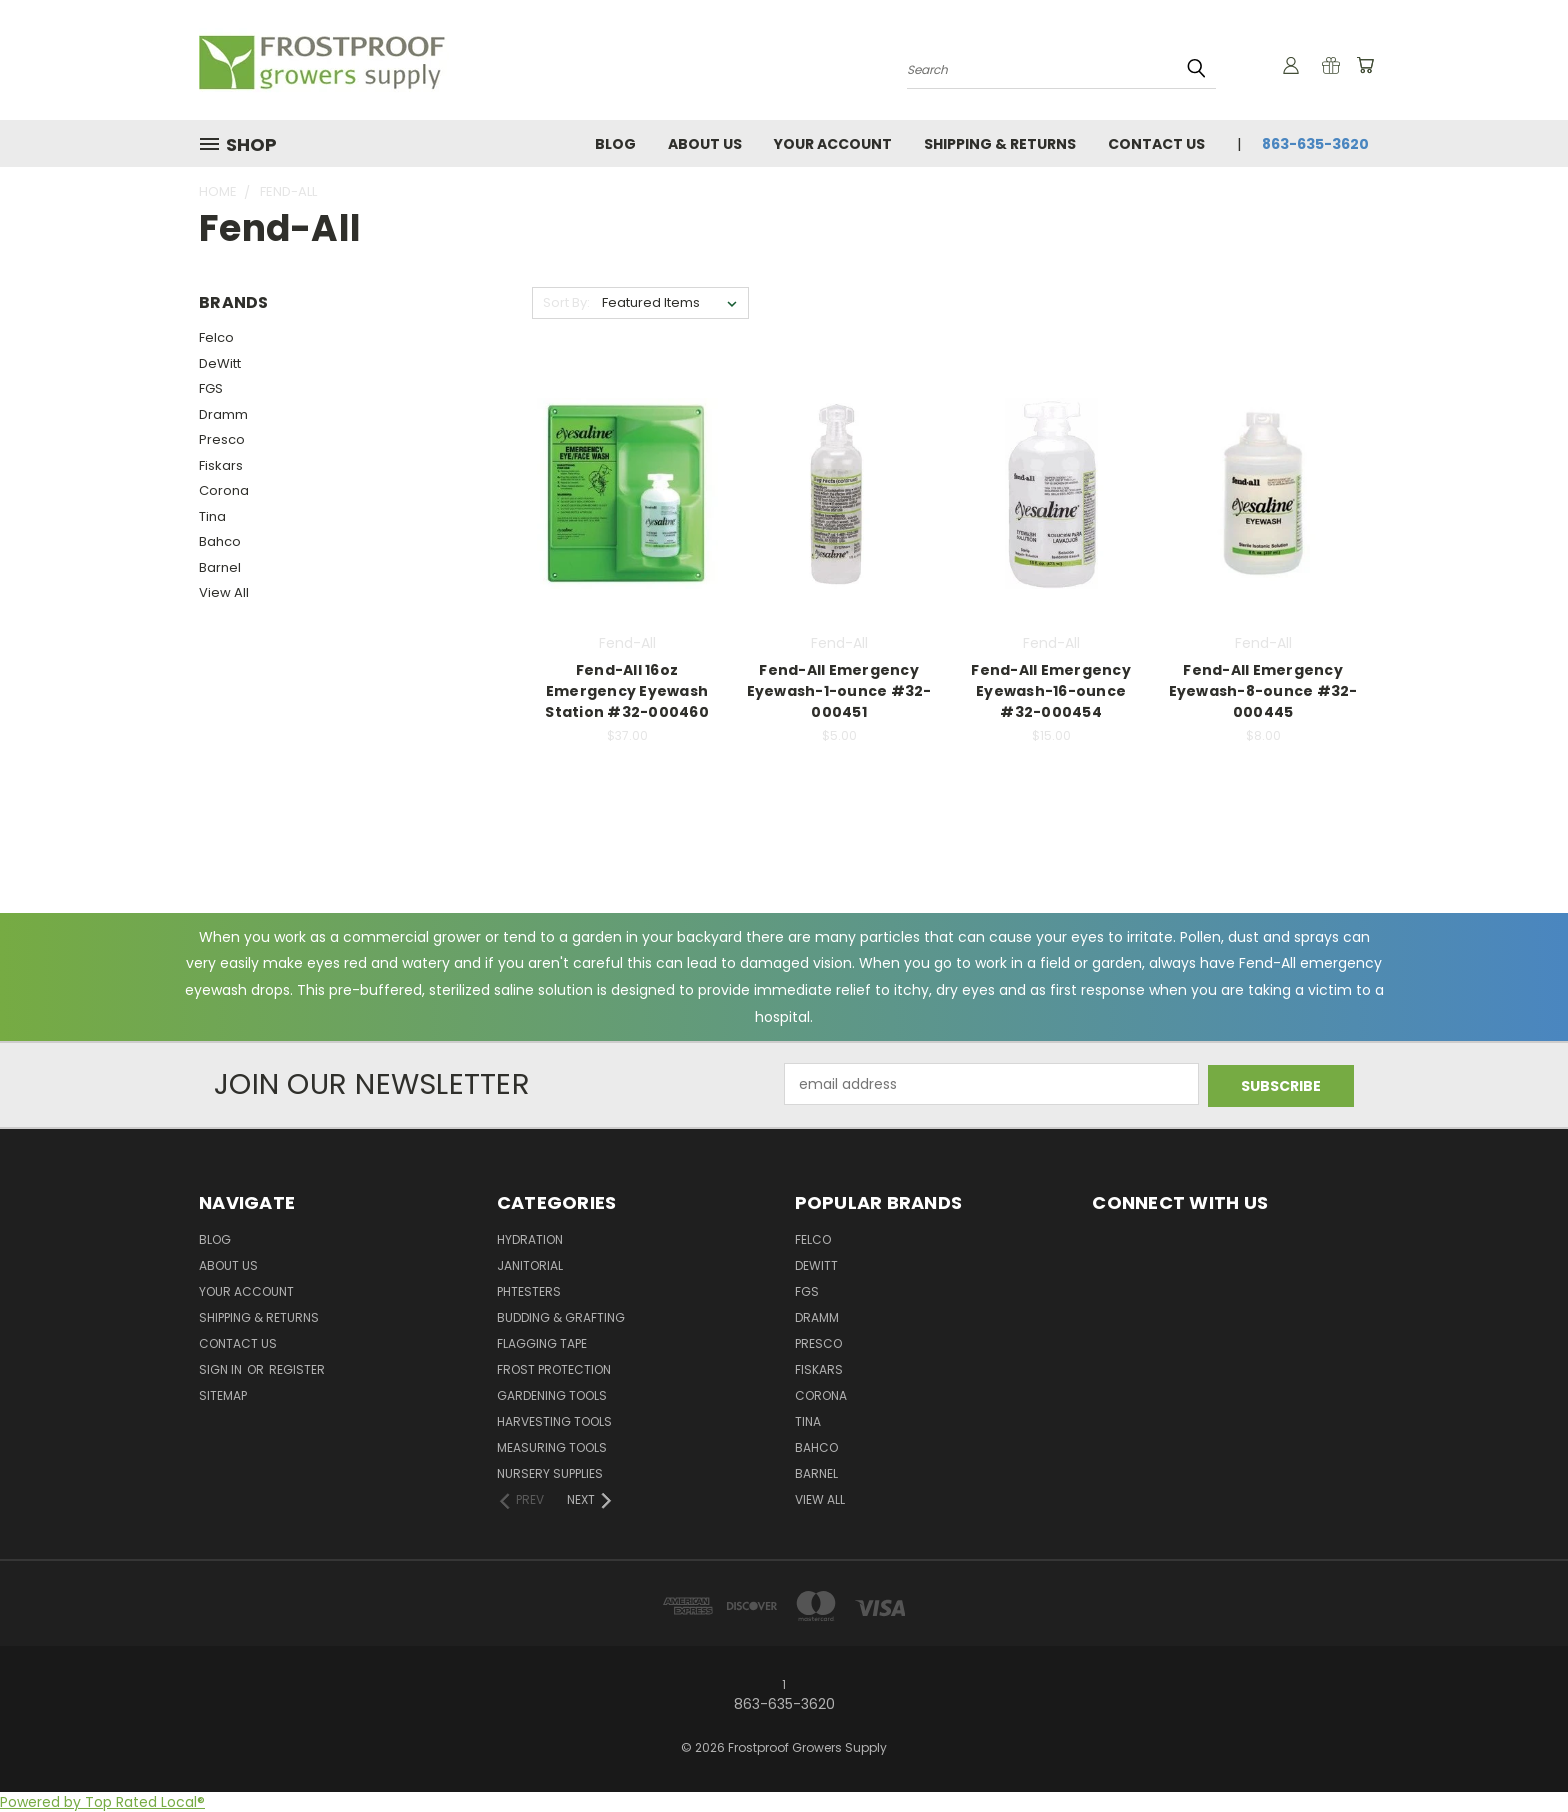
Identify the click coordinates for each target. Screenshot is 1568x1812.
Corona (224, 490)
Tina (212, 516)
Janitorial (530, 1265)
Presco (222, 439)
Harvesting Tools (554, 1421)
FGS (211, 388)
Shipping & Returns (1000, 144)
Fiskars (221, 465)
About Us (705, 144)
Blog (615, 144)
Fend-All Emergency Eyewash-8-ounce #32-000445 (1263, 691)
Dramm (223, 414)
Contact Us (1156, 144)
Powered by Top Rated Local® (102, 1801)
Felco (216, 337)
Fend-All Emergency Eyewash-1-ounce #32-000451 (839, 691)
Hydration (530, 1239)
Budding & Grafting (561, 1317)
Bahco (220, 541)
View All (224, 592)
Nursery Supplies (550, 1473)
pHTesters (529, 1291)
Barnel (220, 567)
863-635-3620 (1315, 144)
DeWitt (220, 363)
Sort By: (566, 302)
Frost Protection (554, 1369)
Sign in (222, 1369)
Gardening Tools (552, 1395)
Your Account (833, 144)
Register (297, 1369)
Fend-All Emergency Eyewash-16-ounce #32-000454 (1051, 691)
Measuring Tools (552, 1447)
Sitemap (223, 1395)
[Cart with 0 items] (1364, 65)
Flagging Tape (542, 1343)
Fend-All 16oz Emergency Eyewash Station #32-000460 (627, 691)
